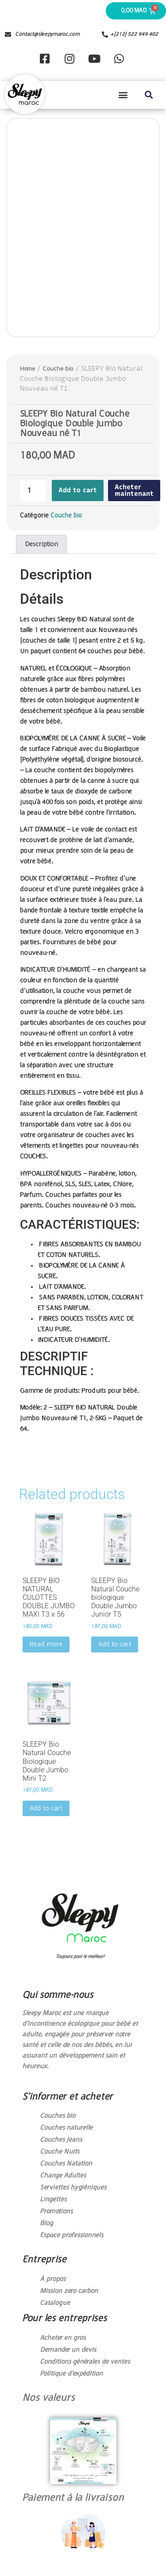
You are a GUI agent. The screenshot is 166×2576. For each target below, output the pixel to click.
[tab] (41, 544)
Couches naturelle (66, 2127)
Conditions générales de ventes (85, 2361)
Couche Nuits (59, 2151)
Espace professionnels (71, 2235)
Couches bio (57, 2116)
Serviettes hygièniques (73, 2187)
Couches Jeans (61, 2139)
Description (41, 544)
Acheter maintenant (134, 490)
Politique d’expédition (71, 2373)
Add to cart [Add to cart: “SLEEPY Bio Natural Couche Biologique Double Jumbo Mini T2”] (46, 1808)
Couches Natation (66, 2163)
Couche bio (57, 369)
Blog (46, 2223)
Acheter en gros (62, 2338)
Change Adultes (63, 2175)
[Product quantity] (33, 491)
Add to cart (77, 490)
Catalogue (55, 2303)
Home (27, 369)
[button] (123, 95)
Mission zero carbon (69, 2291)
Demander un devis (68, 2350)
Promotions (56, 2211)
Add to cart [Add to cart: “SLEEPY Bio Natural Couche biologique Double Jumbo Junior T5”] (114, 1644)
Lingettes (53, 2199)
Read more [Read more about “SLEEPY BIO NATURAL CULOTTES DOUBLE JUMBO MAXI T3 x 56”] (46, 1644)
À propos (53, 2279)
